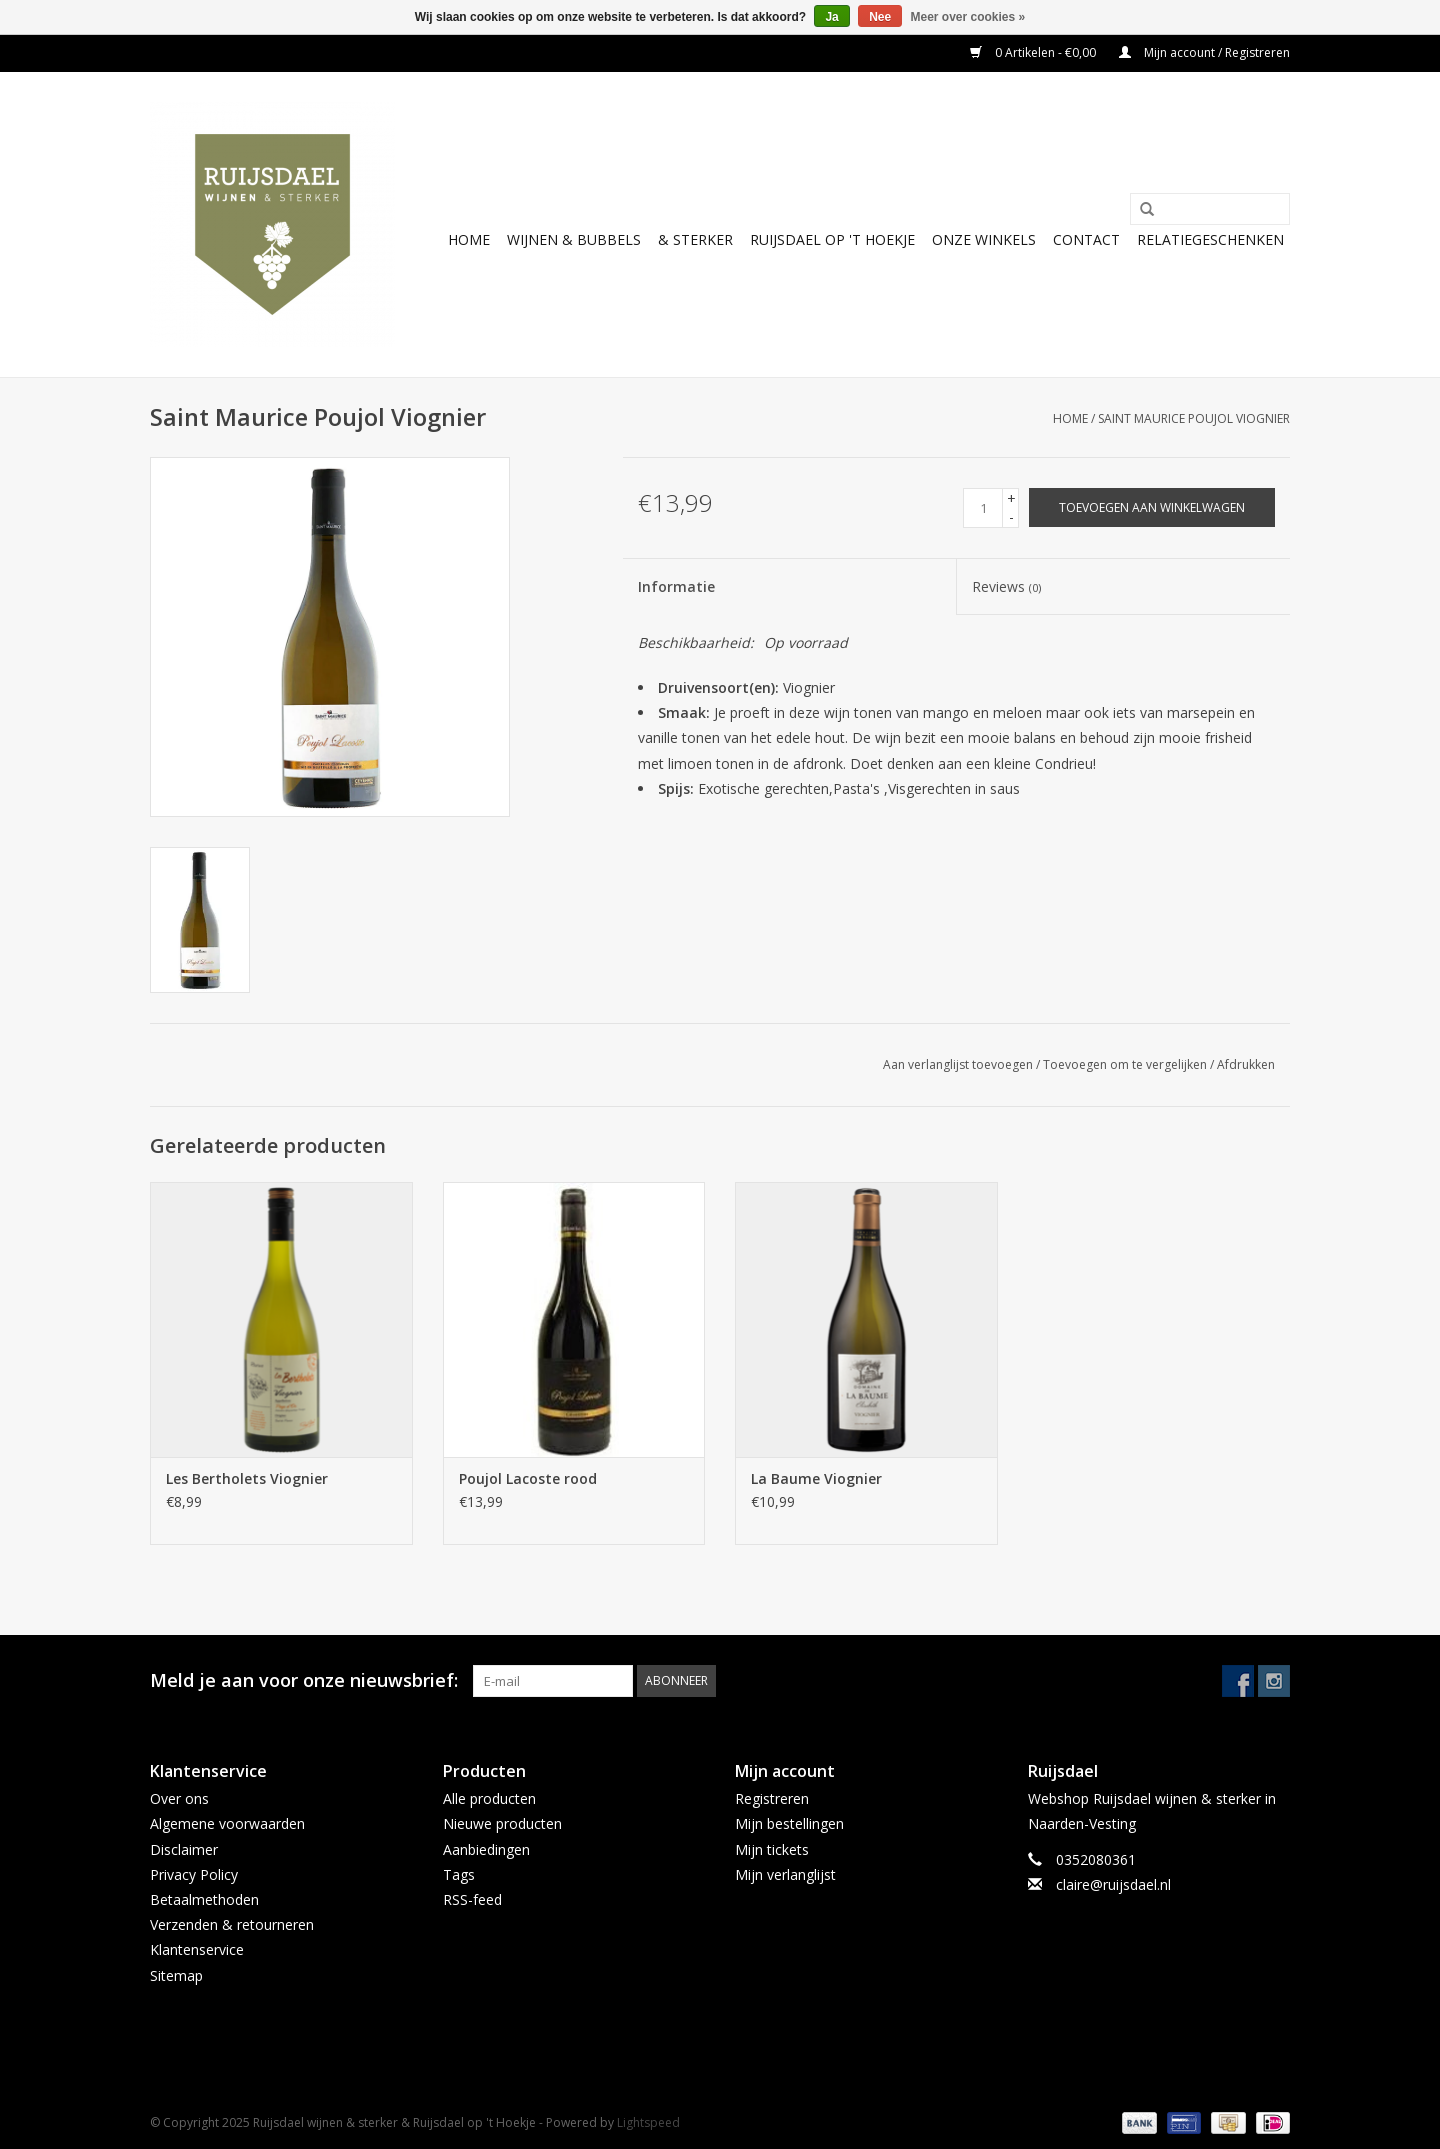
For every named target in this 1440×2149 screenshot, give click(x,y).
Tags (459, 1874)
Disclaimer (184, 1849)
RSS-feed (472, 1899)
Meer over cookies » (968, 17)
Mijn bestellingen (789, 1823)
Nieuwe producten (502, 1823)
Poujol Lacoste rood (528, 1478)
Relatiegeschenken (1210, 239)
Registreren (772, 1798)
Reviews (1006, 586)
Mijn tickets (772, 1849)
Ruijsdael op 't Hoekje (832, 239)
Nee (880, 17)
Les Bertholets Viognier (247, 1478)
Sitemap (176, 1975)
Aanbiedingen (486, 1849)
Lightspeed (648, 2122)
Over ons (179, 1798)
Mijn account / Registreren (1204, 52)
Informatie (676, 586)
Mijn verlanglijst (785, 1874)
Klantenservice (197, 1949)
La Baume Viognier (816, 1478)
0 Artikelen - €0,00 (1034, 52)
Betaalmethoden (204, 1899)
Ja (831, 17)
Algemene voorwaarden (227, 1823)
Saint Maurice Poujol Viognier (1194, 418)
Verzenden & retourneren (232, 1924)
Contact (1086, 239)
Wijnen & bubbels (574, 239)
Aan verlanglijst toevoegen (958, 1064)
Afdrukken (1246, 1064)
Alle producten (489, 1798)
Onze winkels (984, 239)
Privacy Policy (194, 1874)
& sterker (695, 239)
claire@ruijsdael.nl (1113, 1884)
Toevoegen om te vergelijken (1126, 1064)
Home (469, 239)
